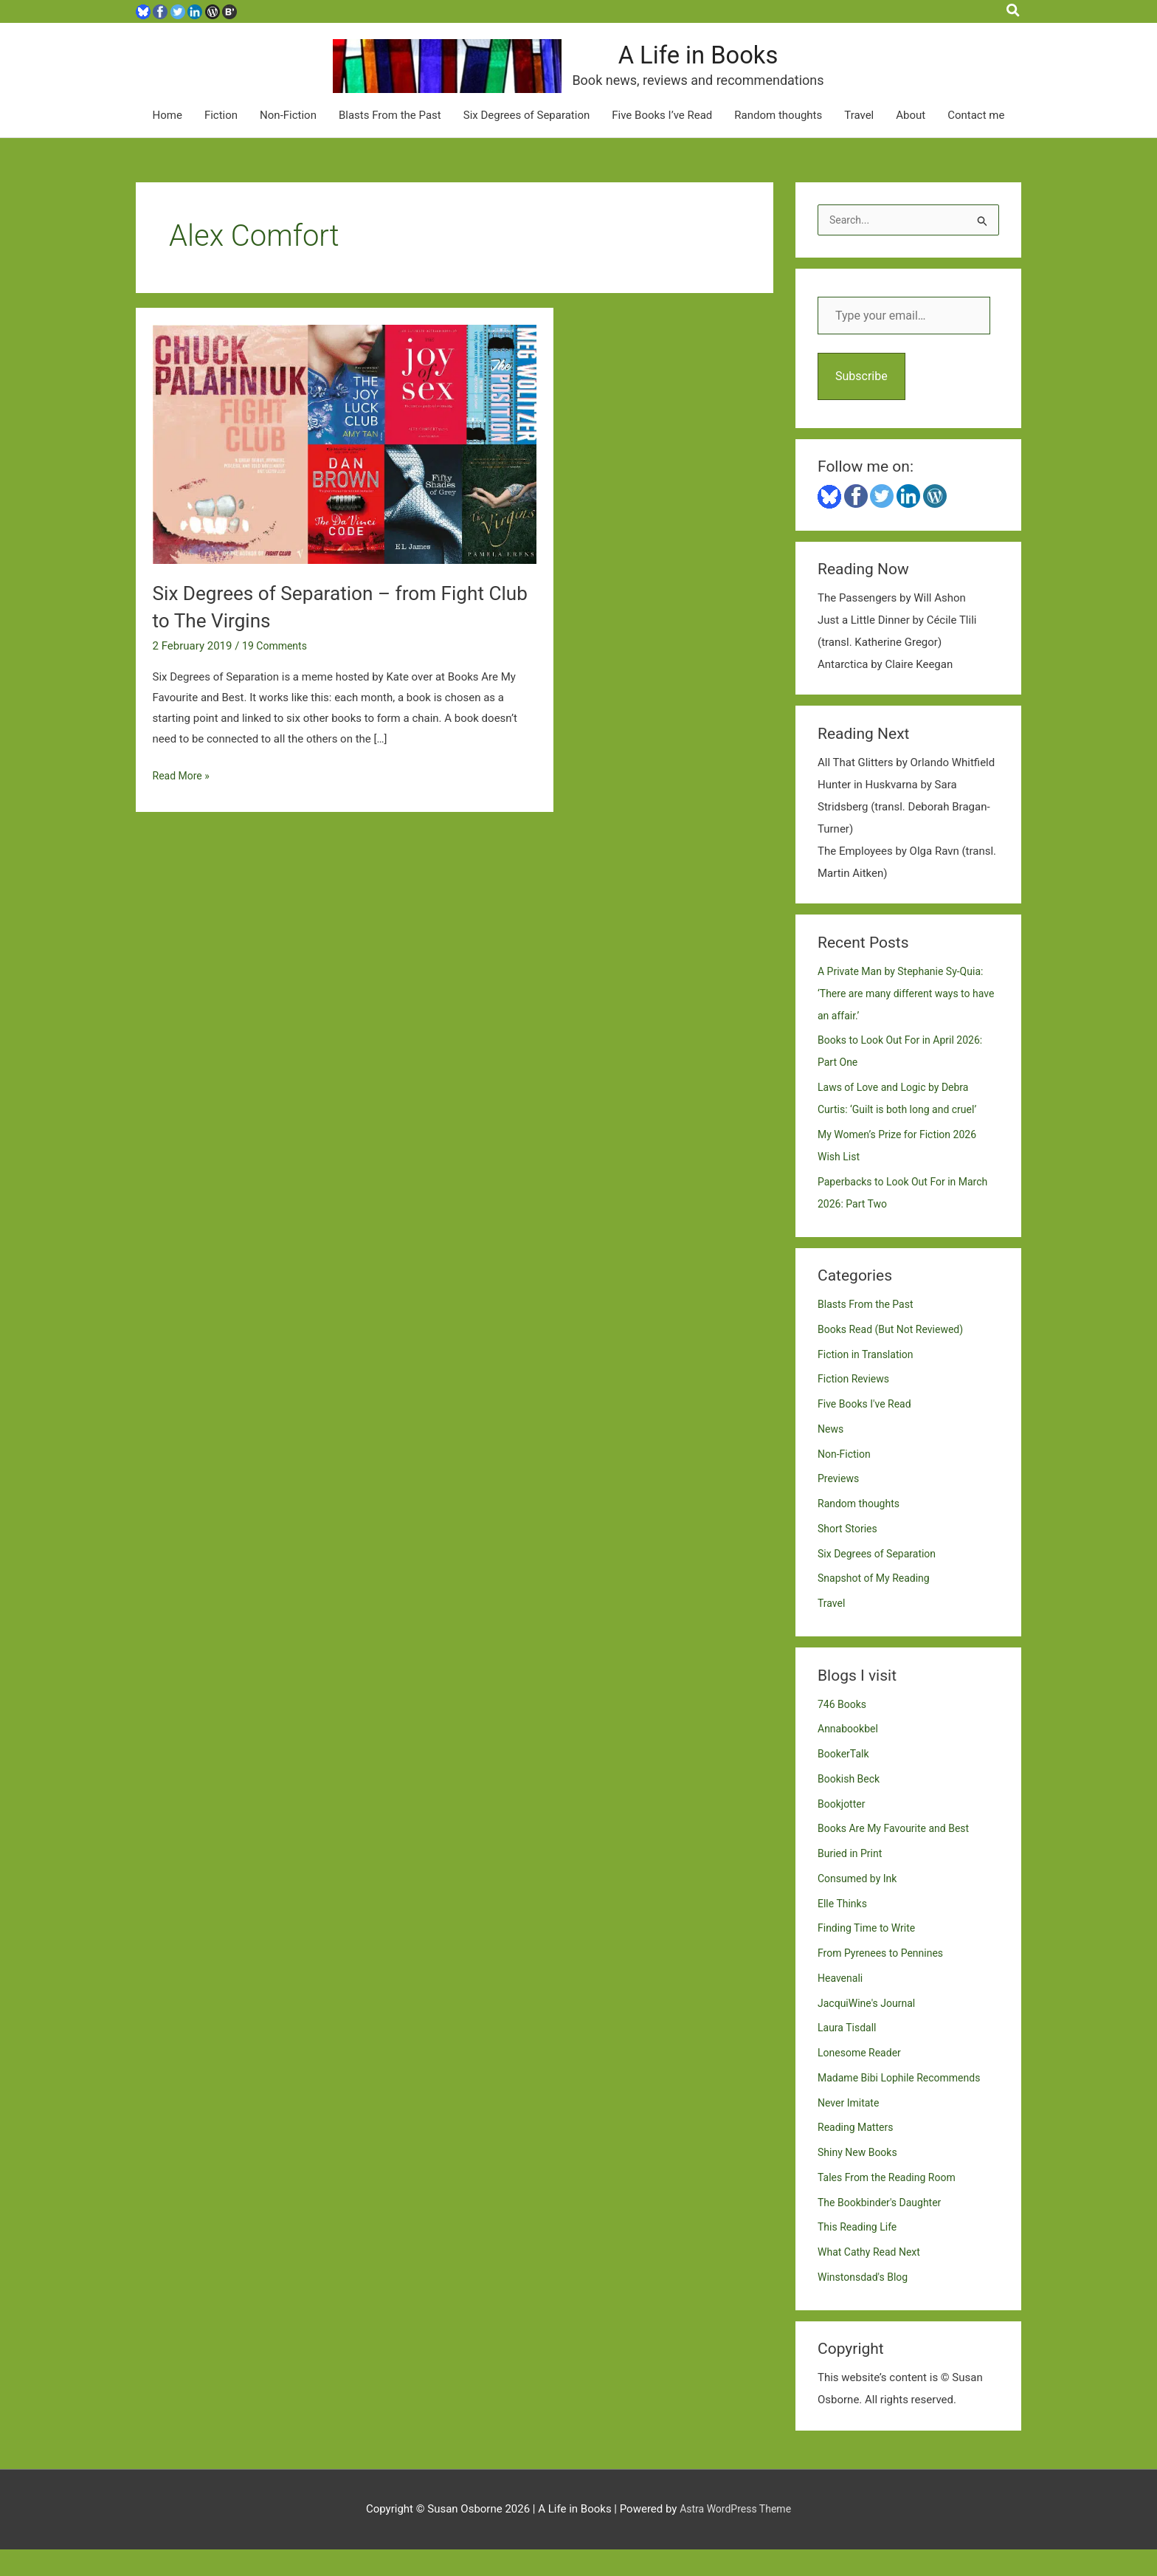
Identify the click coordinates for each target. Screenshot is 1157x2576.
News (832, 1455)
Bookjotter (843, 1830)
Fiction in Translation (869, 1381)
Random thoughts (778, 141)
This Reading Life (860, 2254)
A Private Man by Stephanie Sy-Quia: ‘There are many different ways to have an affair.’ (906, 1020)
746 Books (844, 1731)
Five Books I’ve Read (662, 141)
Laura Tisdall (849, 2055)
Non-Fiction (288, 141)
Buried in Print (852, 1880)
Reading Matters (858, 2154)
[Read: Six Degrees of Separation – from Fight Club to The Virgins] (345, 468)
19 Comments (276, 671)
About (910, 141)
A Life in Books (750, 69)
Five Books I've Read (868, 1430)
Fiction (221, 141)
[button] (1013, 11)
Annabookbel (850, 1756)
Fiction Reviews (856, 1406)
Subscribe (861, 403)
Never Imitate (850, 2129)
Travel (859, 141)
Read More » (183, 802)
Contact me (975, 141)
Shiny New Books (860, 2179)
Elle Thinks (844, 1930)
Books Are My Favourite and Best (899, 1855)
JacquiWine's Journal (870, 2029)
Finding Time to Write (870, 1955)
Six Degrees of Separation (526, 141)
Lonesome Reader (862, 2079)
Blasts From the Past (390, 141)
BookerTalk (845, 1780)
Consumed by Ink (860, 1905)
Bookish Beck (851, 1805)
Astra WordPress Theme (735, 2535)
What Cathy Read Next (873, 2278)
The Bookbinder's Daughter (884, 2229)
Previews (840, 1505)
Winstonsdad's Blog (866, 2303)
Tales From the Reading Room (891, 2204)
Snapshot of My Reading (878, 1605)
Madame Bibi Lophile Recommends (905, 2104)
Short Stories (849, 1555)
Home (167, 141)
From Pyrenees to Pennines (885, 1979)
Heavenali (842, 2004)
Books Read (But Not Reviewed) (895, 1356)
